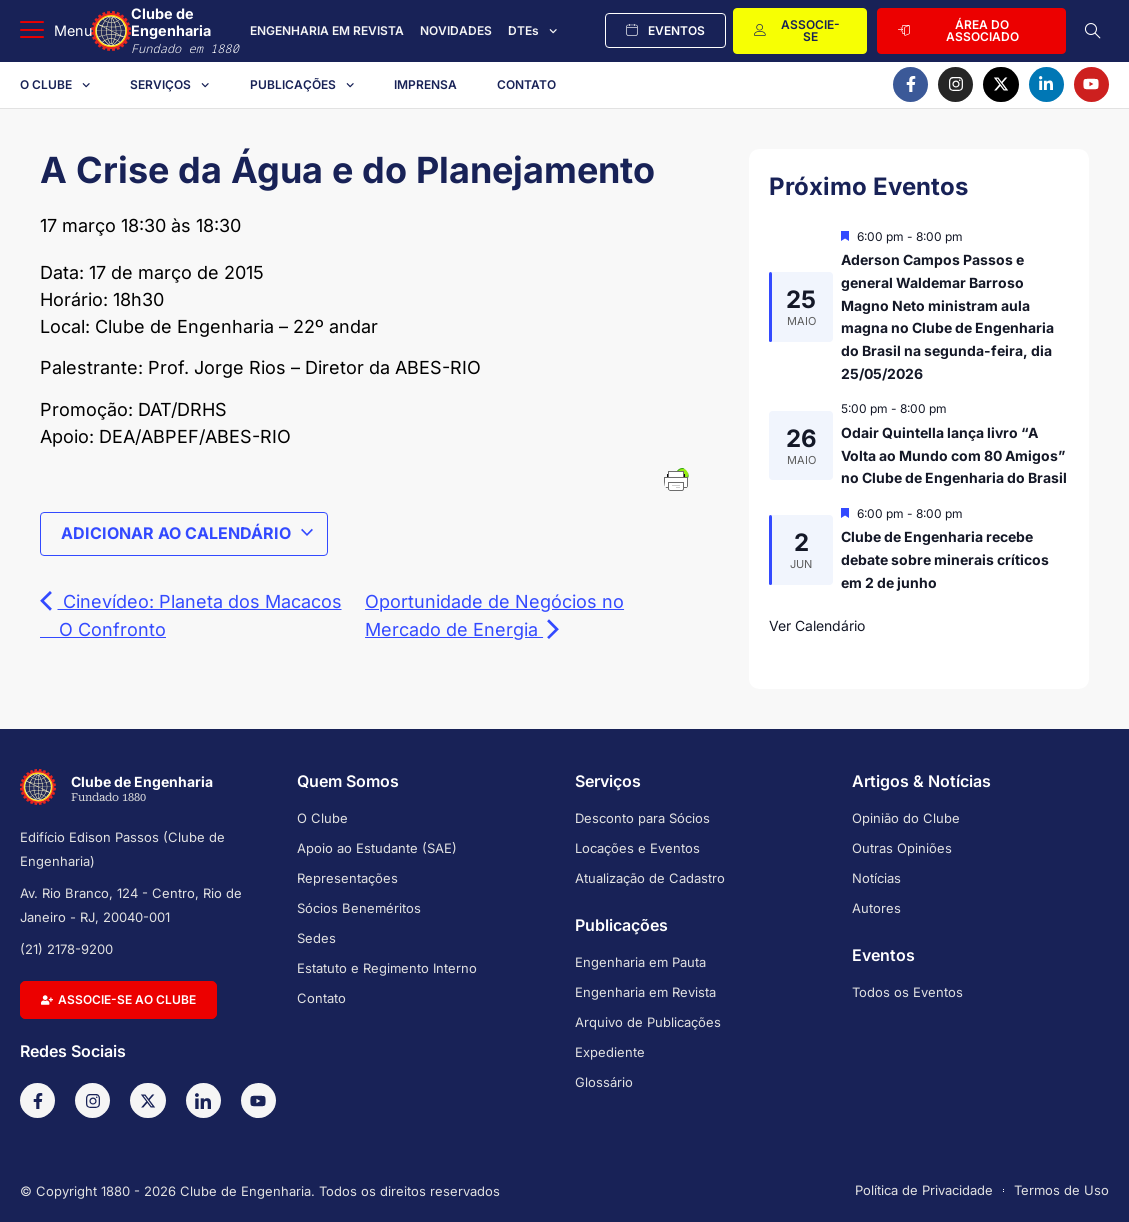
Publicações (302, 85)
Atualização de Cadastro (650, 878)
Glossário (604, 1082)
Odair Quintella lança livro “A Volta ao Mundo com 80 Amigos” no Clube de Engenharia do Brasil (954, 455)
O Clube (55, 85)
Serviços (169, 85)
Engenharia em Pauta (640, 962)
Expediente (610, 1052)
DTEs (532, 31)
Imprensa (425, 84)
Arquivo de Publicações (648, 1022)
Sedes (316, 938)
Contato (526, 84)
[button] (56, 30)
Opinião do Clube (906, 818)
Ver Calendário (817, 625)
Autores (876, 908)
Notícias (876, 878)
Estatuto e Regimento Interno (387, 968)
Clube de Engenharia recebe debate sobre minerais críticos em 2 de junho (945, 559)
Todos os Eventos (907, 992)
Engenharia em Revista (645, 992)
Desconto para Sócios (642, 818)
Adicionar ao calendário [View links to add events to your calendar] (188, 533)
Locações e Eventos (637, 848)
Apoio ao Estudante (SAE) (377, 848)
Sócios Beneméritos (359, 908)
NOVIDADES (456, 30)
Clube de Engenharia (186, 31)
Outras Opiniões (902, 848)
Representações (347, 878)
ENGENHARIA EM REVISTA (327, 30)
